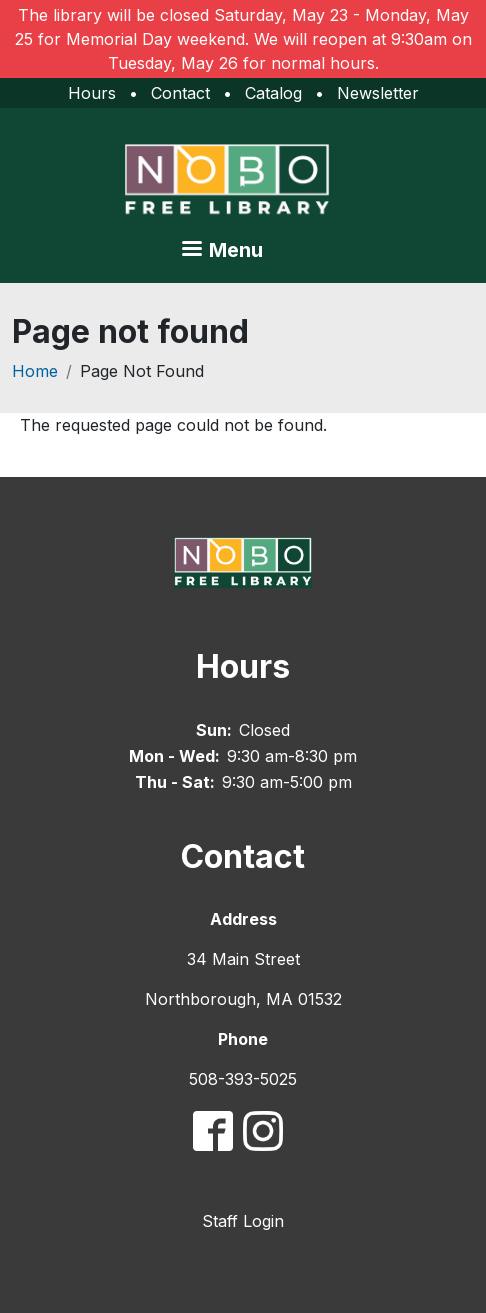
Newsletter (378, 93)
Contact (180, 93)
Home (35, 371)
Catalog (273, 93)
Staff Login (243, 1221)
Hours (92, 93)
